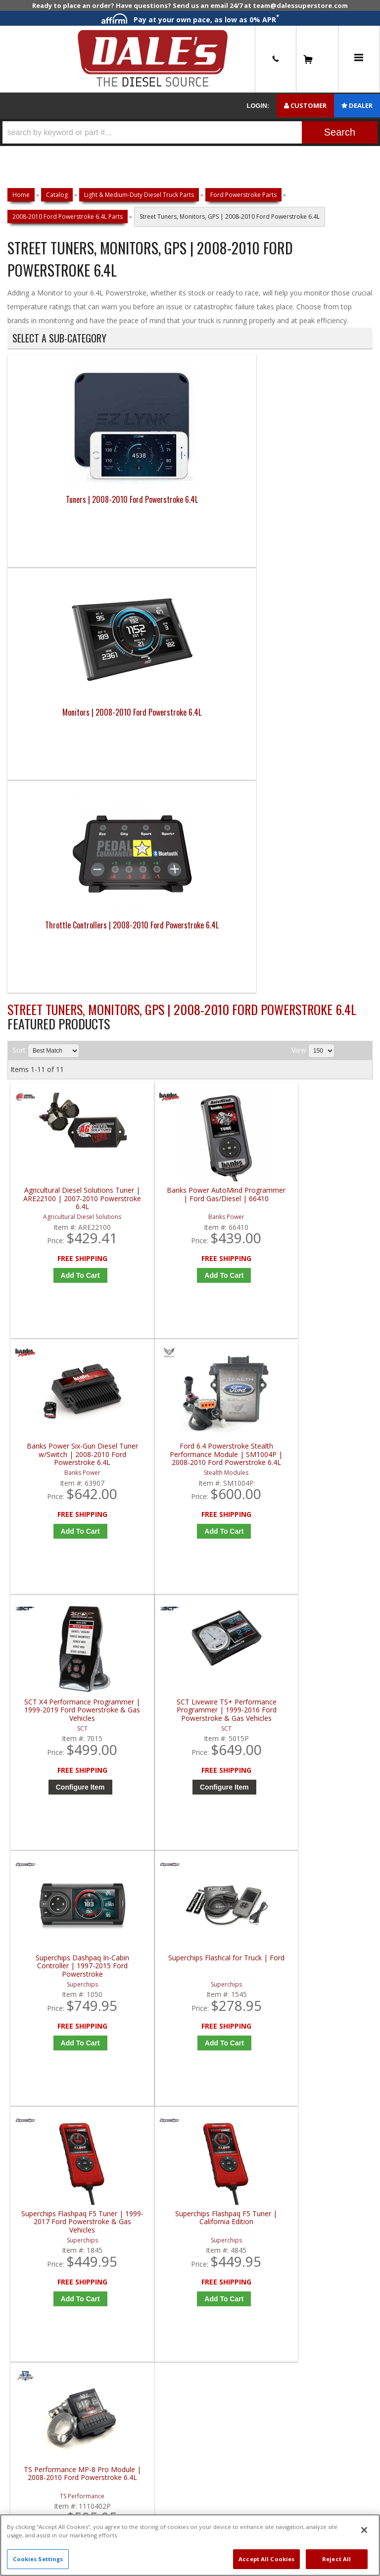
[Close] (364, 2530)
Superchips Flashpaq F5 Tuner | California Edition (147, 1317)
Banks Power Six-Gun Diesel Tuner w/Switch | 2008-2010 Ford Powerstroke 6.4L (238, 783)
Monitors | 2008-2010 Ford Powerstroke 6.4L (144, 515)
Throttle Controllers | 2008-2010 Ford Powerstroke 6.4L (236, 520)
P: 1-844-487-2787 (48, 1663)
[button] (190, 132)
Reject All (336, 2559)
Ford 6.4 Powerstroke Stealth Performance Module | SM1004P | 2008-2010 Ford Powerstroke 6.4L (330, 783)
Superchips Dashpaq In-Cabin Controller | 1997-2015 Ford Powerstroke (239, 1050)
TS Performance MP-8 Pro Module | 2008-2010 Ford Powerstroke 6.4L (239, 1317)
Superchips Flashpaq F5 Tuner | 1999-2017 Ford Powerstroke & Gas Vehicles (56, 1317)
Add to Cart (58, 867)
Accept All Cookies (266, 2559)
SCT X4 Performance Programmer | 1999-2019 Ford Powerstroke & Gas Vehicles (56, 1050)
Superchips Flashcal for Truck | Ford (330, 1046)
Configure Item (58, 1126)
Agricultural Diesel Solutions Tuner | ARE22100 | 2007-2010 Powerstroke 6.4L (56, 783)
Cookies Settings (38, 2559)
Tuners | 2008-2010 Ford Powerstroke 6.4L (53, 515)
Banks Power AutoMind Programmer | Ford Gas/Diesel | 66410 (147, 783)
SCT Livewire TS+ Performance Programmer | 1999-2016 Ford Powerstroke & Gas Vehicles (147, 1050)
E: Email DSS (35, 1696)
